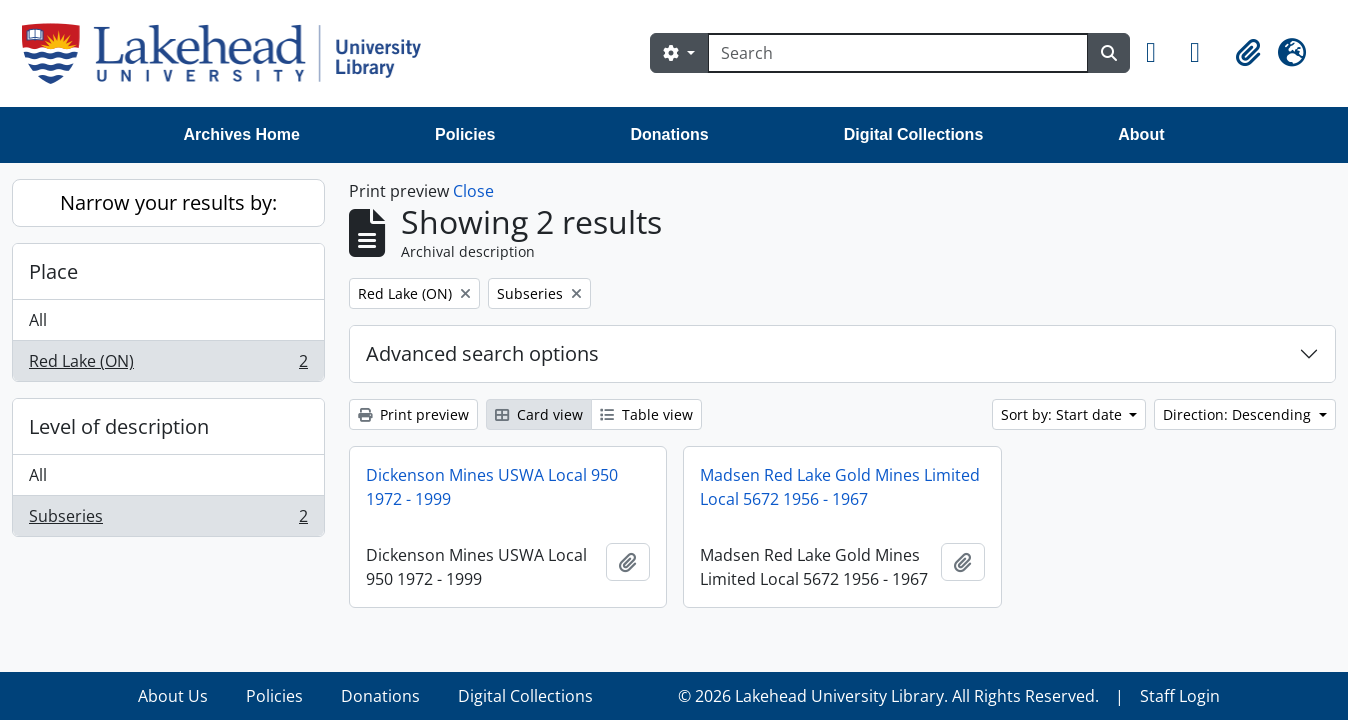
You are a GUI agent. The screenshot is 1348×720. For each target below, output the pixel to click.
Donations (669, 134)
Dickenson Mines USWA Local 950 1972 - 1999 (492, 487)
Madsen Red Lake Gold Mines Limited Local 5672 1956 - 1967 (840, 487)
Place (53, 271)
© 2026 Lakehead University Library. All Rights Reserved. (888, 696)
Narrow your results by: (168, 202)
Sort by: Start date (1063, 414)
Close (473, 191)
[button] (1160, 53)
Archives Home (242, 134)
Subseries (168, 520)
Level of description (119, 426)
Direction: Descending (1239, 414)
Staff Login (1180, 696)
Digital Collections (914, 134)
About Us (173, 696)
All (38, 320)
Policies (465, 134)
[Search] (898, 53)
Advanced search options (482, 353)
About (1141, 134)
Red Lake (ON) (168, 365)
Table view (646, 414)
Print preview (413, 414)
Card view (539, 414)
